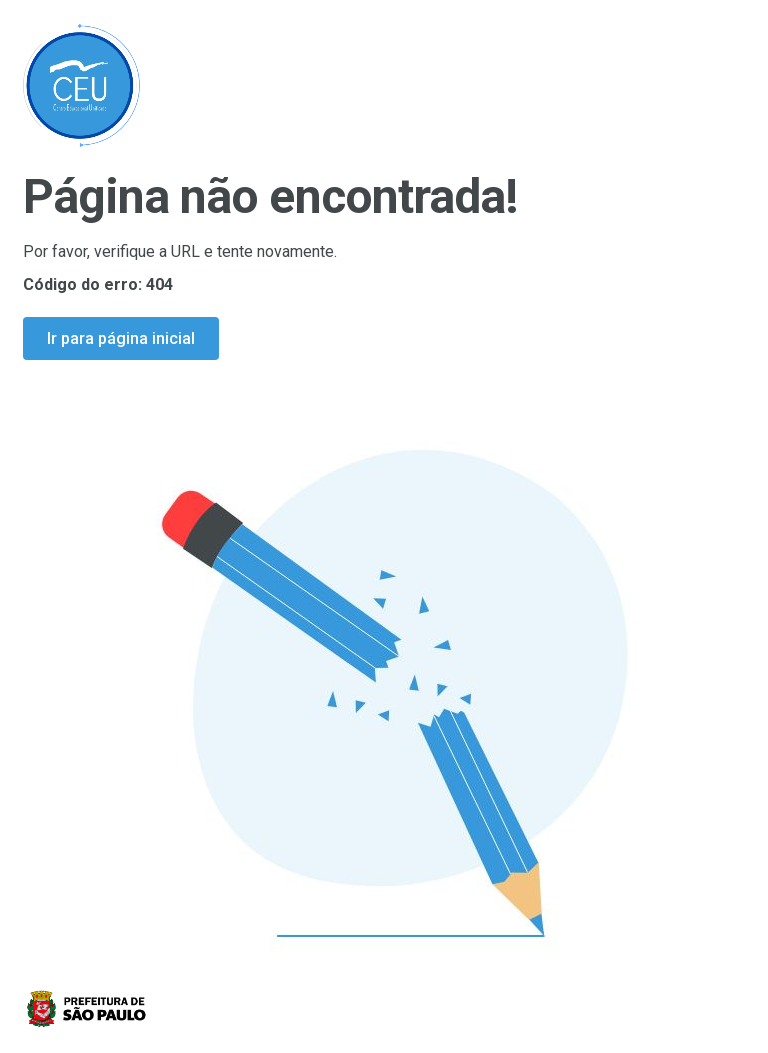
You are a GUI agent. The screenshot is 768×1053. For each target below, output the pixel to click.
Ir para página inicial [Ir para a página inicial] (121, 338)
